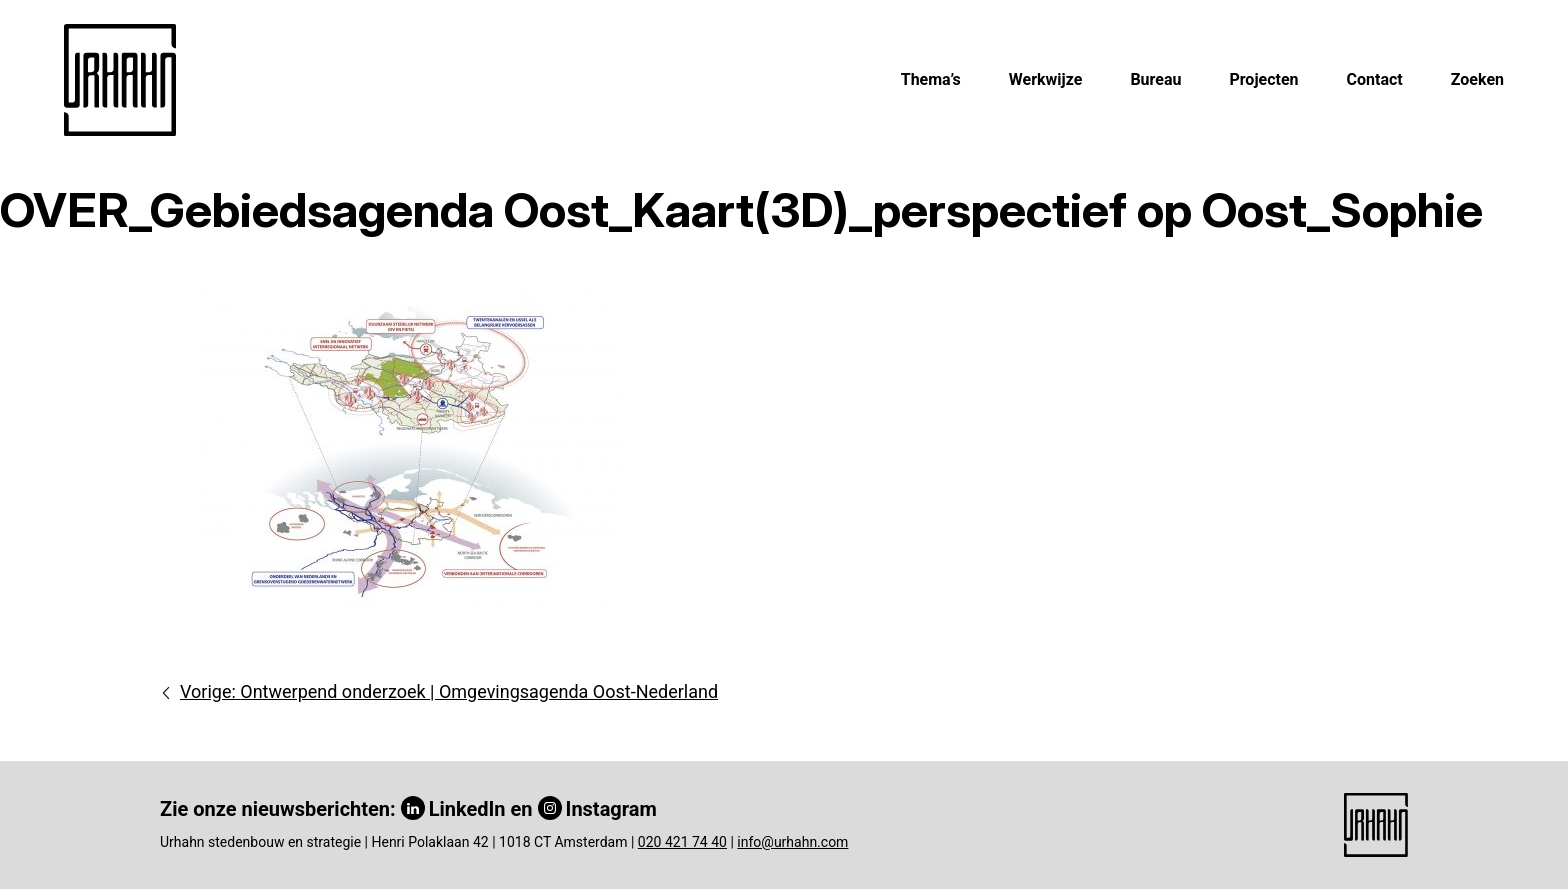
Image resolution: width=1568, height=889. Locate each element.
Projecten (1263, 79)
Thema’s (931, 79)
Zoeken (1477, 79)
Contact (1375, 79)
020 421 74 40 (682, 842)
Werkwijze (1046, 79)
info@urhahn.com (792, 842)
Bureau (1155, 79)
